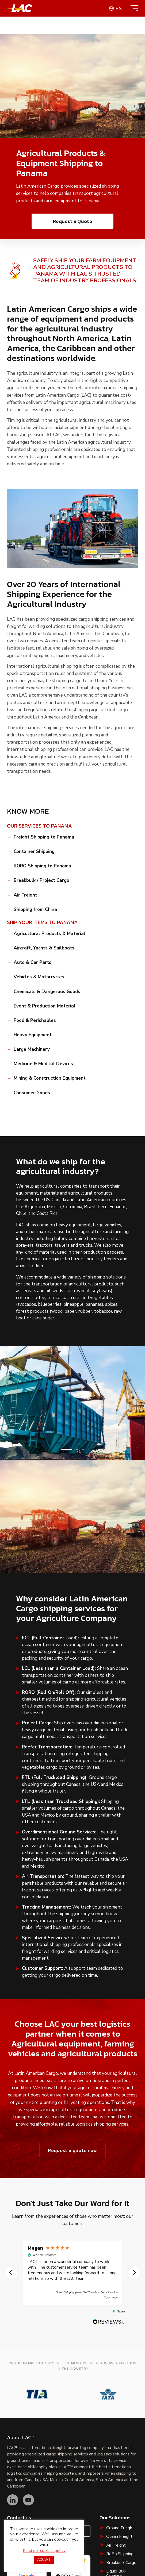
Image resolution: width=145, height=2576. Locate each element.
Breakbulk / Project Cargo (41, 880)
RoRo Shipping (119, 2553)
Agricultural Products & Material (49, 933)
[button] (66, 1449)
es (119, 8)
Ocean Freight (119, 2536)
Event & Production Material (44, 1006)
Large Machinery (32, 1049)
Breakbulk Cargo (121, 2562)
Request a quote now (72, 2150)
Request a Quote (72, 221)
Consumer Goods (32, 1093)
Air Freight (25, 895)
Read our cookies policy (44, 2550)
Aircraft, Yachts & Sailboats (44, 948)
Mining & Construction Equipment (50, 1078)
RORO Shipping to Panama (42, 866)
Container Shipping (34, 851)
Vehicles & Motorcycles (39, 977)
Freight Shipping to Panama (44, 837)
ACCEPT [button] (44, 2559)
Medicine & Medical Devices (43, 1064)
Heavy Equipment (33, 1035)
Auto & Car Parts (32, 962)
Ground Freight (120, 2527)
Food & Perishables (35, 1020)
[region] (72, 2272)
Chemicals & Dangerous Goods (47, 991)
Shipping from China (35, 909)
